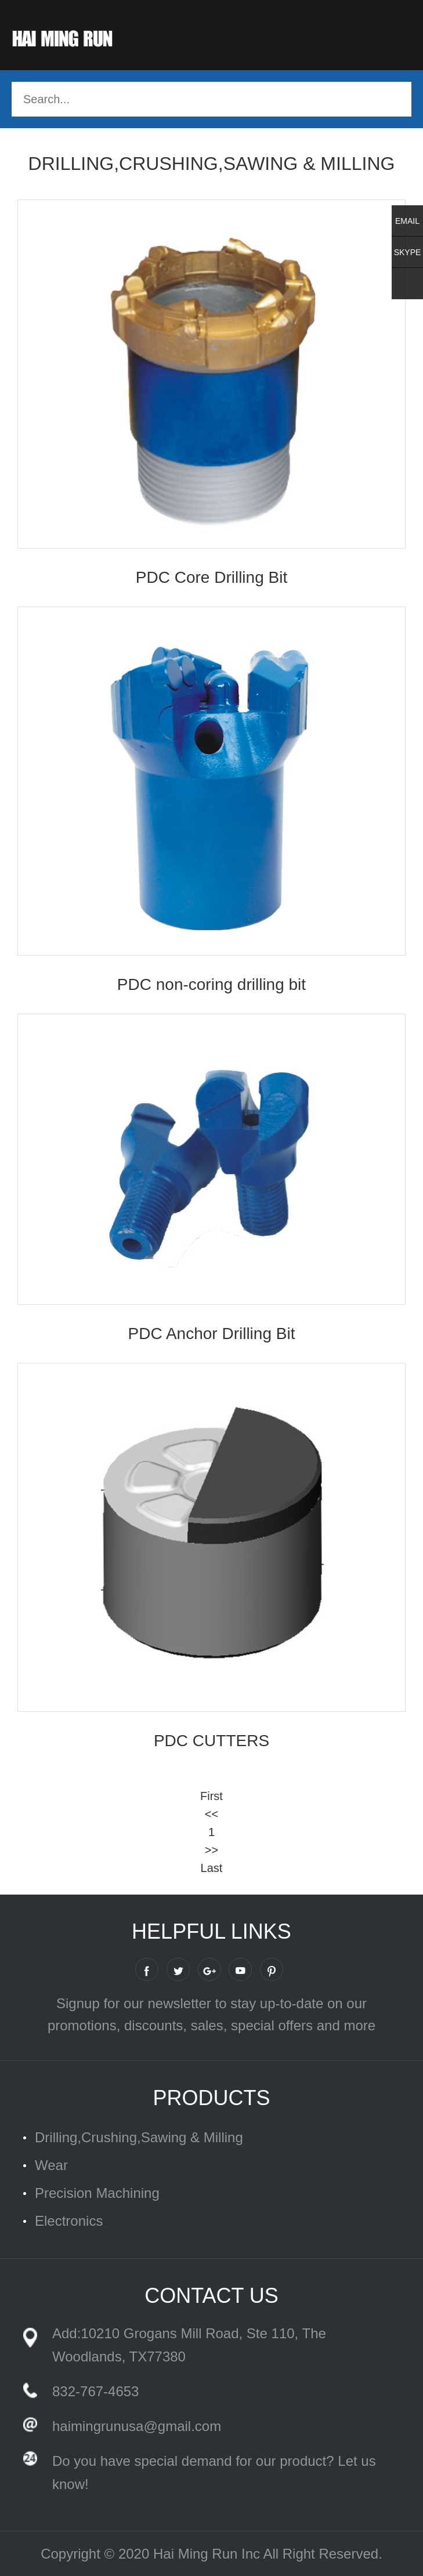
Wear (51, 2165)
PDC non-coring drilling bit (211, 984)
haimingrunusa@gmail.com (136, 2426)
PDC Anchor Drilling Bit (211, 1334)
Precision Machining (97, 2193)
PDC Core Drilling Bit (211, 577)
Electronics (69, 2221)
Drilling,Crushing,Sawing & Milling (139, 2137)
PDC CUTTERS (211, 1741)
